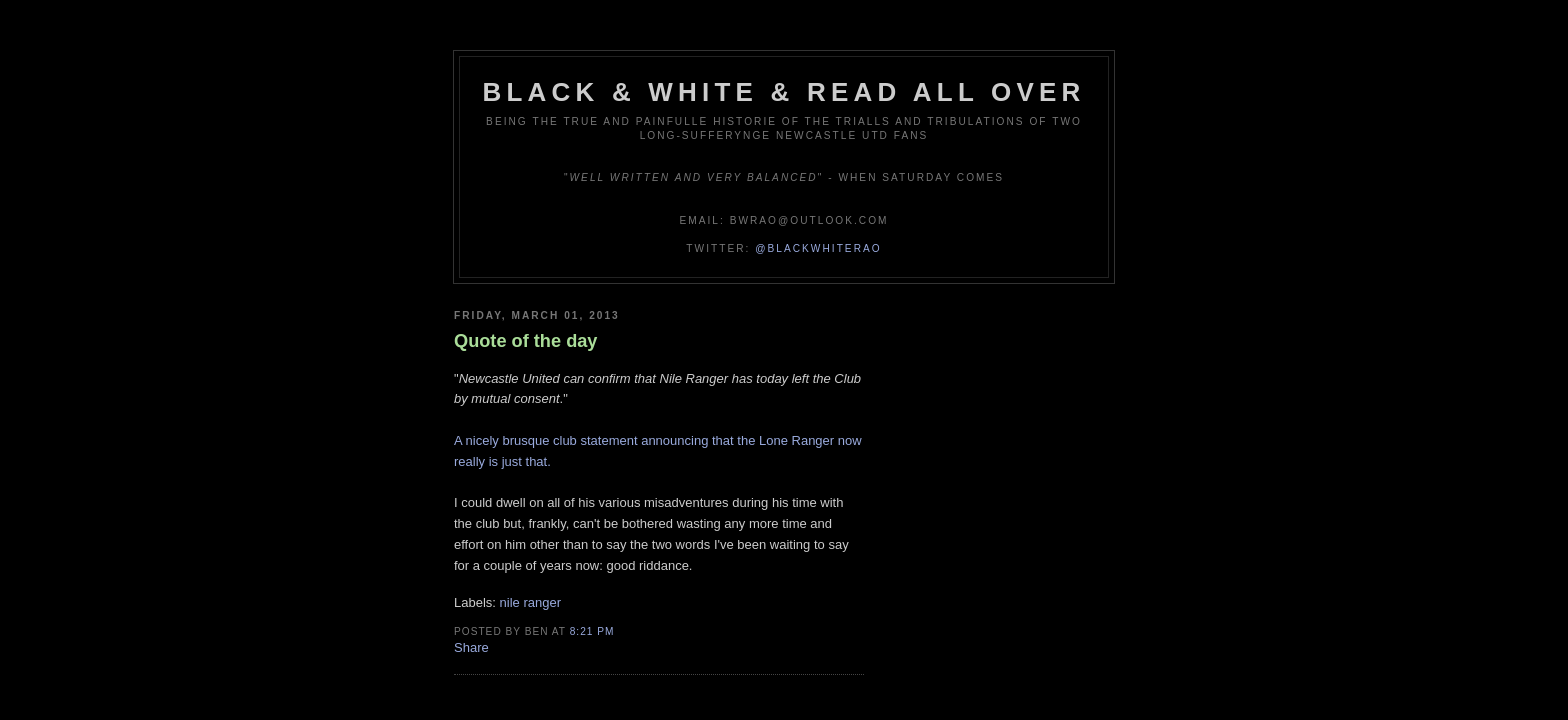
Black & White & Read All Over (784, 92)
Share (471, 647)
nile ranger (530, 602)
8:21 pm (592, 631)
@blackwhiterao (818, 248)
